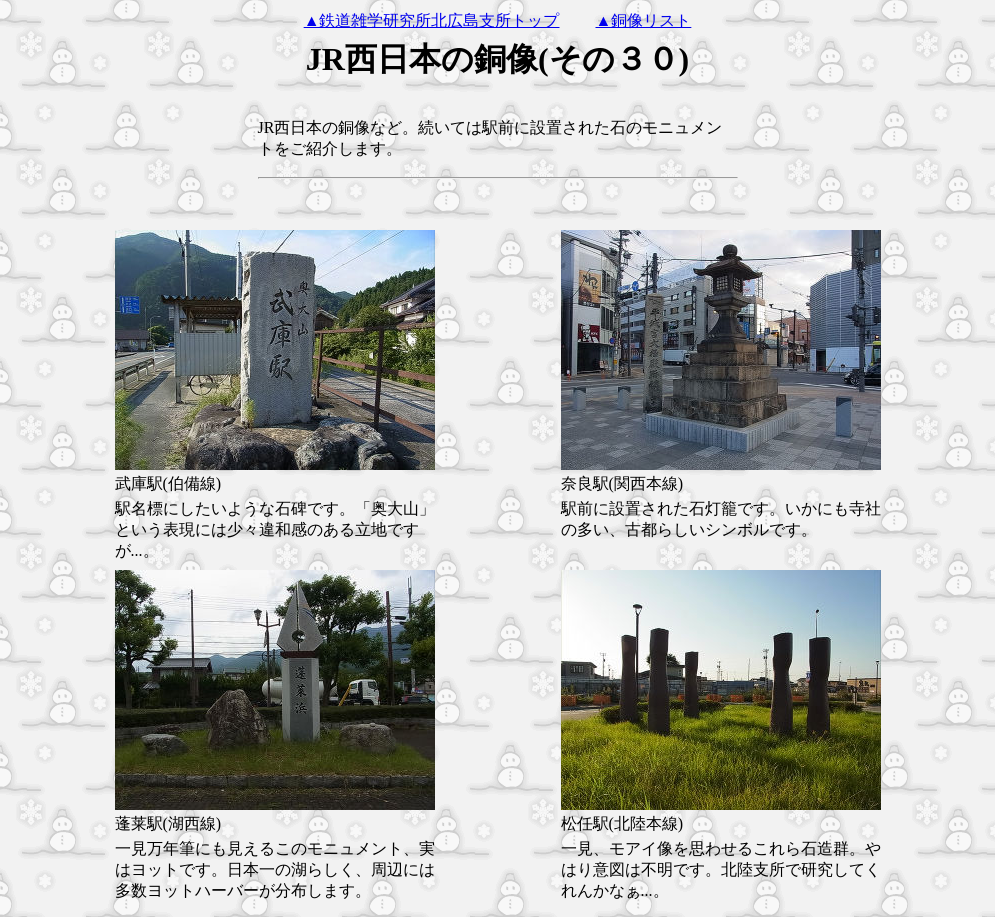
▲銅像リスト (644, 20)
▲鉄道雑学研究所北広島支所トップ (432, 20)
